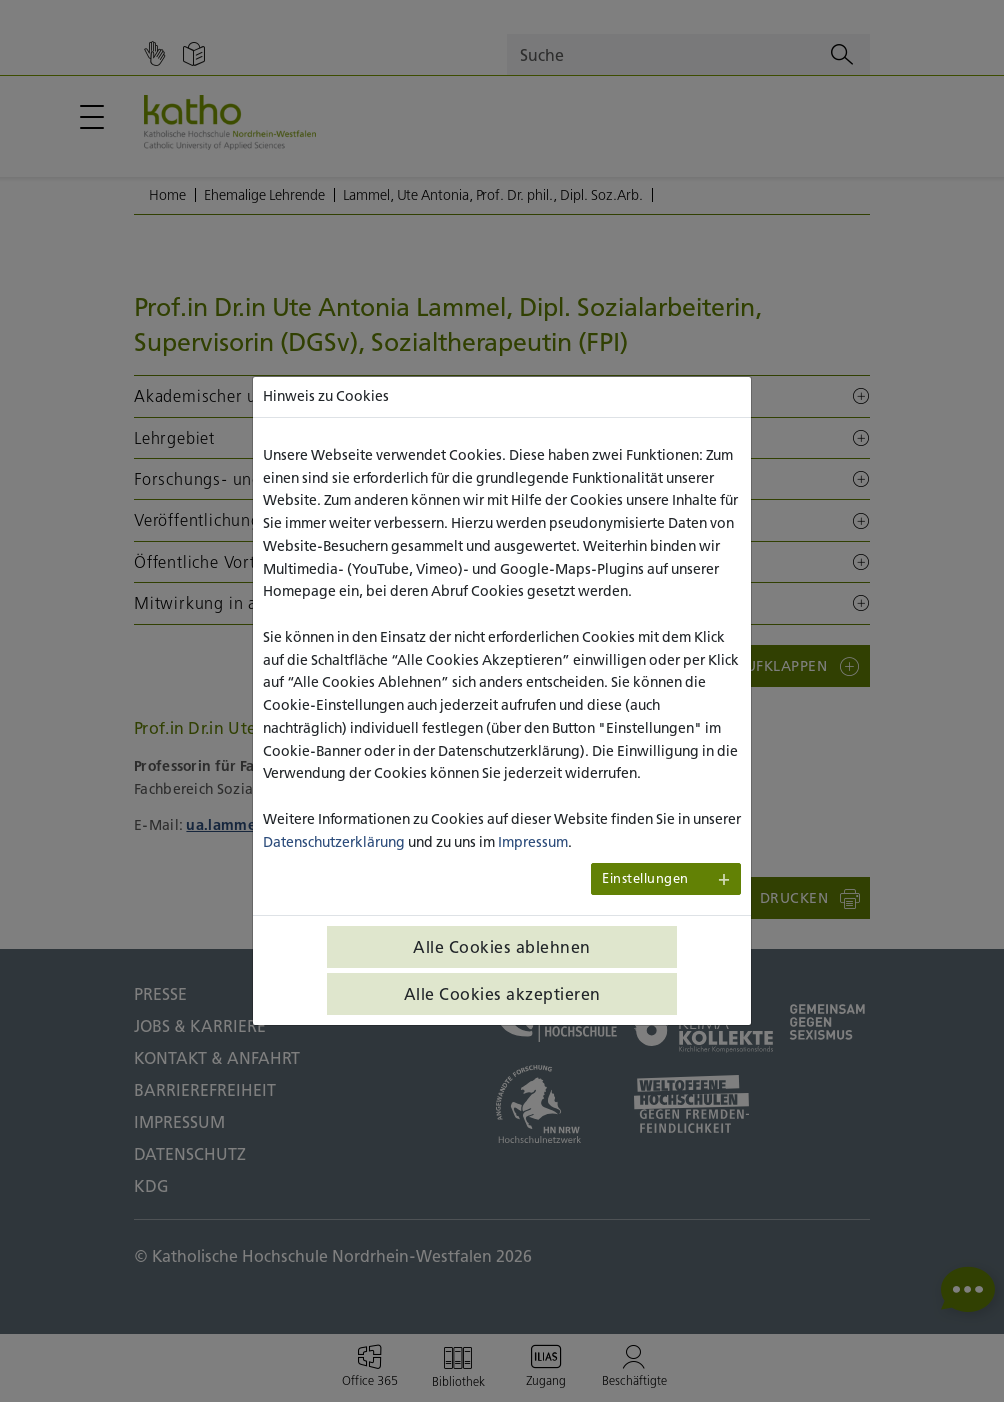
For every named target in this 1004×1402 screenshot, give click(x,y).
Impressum (533, 842)
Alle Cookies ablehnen (502, 947)
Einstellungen (645, 878)
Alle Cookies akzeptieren (502, 994)
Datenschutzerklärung (334, 842)
